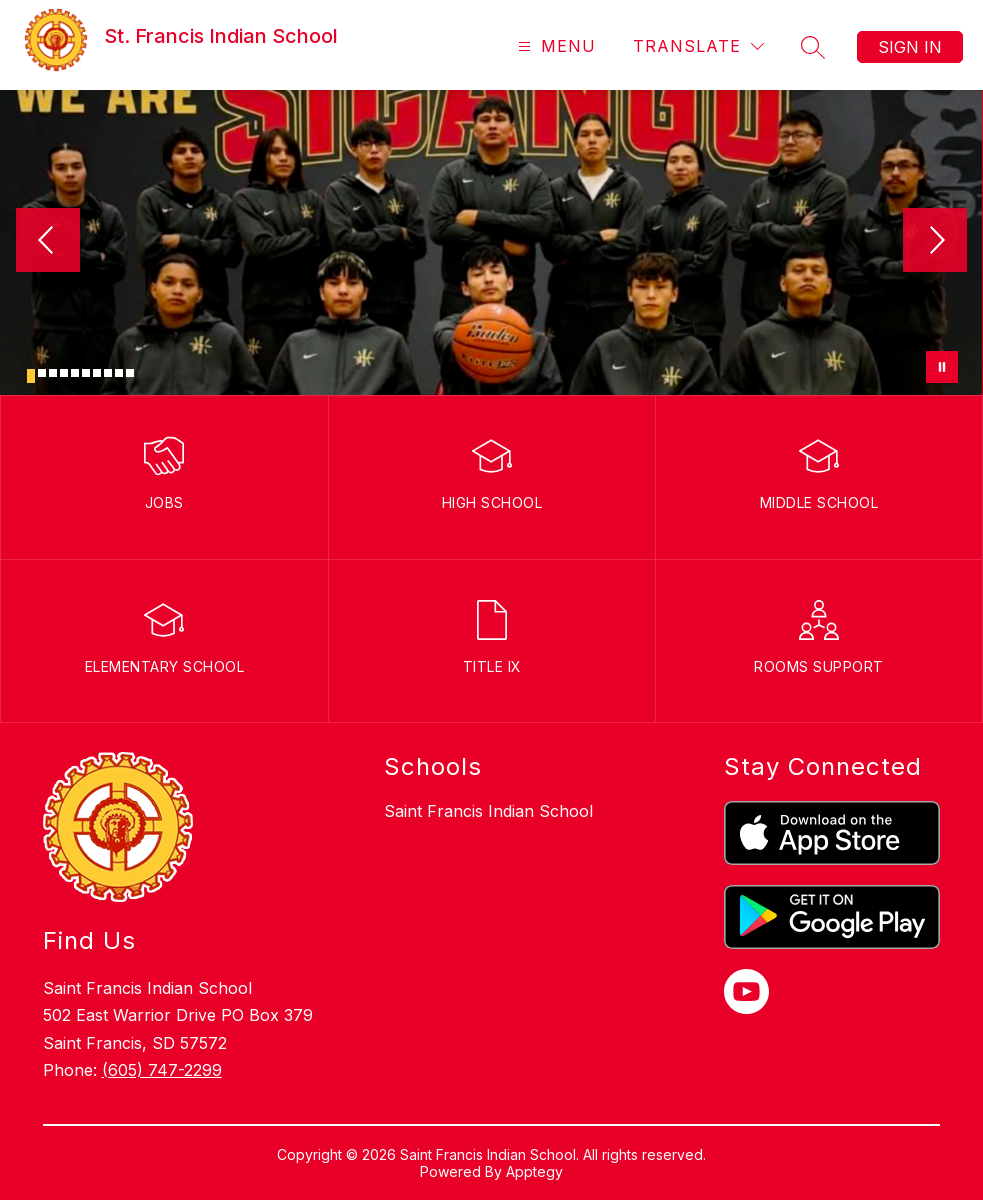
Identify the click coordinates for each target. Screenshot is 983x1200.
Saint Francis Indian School (488, 811)
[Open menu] (554, 46)
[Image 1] (31, 376)
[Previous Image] (48, 242)
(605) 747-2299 (162, 1070)
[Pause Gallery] (942, 367)
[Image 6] (86, 373)
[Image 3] (53, 373)
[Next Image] (935, 242)
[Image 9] (119, 373)
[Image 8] (108, 373)
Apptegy (534, 1171)
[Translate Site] (698, 46)
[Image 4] (64, 373)
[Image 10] (130, 373)
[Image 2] (42, 373)
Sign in (910, 47)
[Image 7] (97, 373)
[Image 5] (75, 373)
